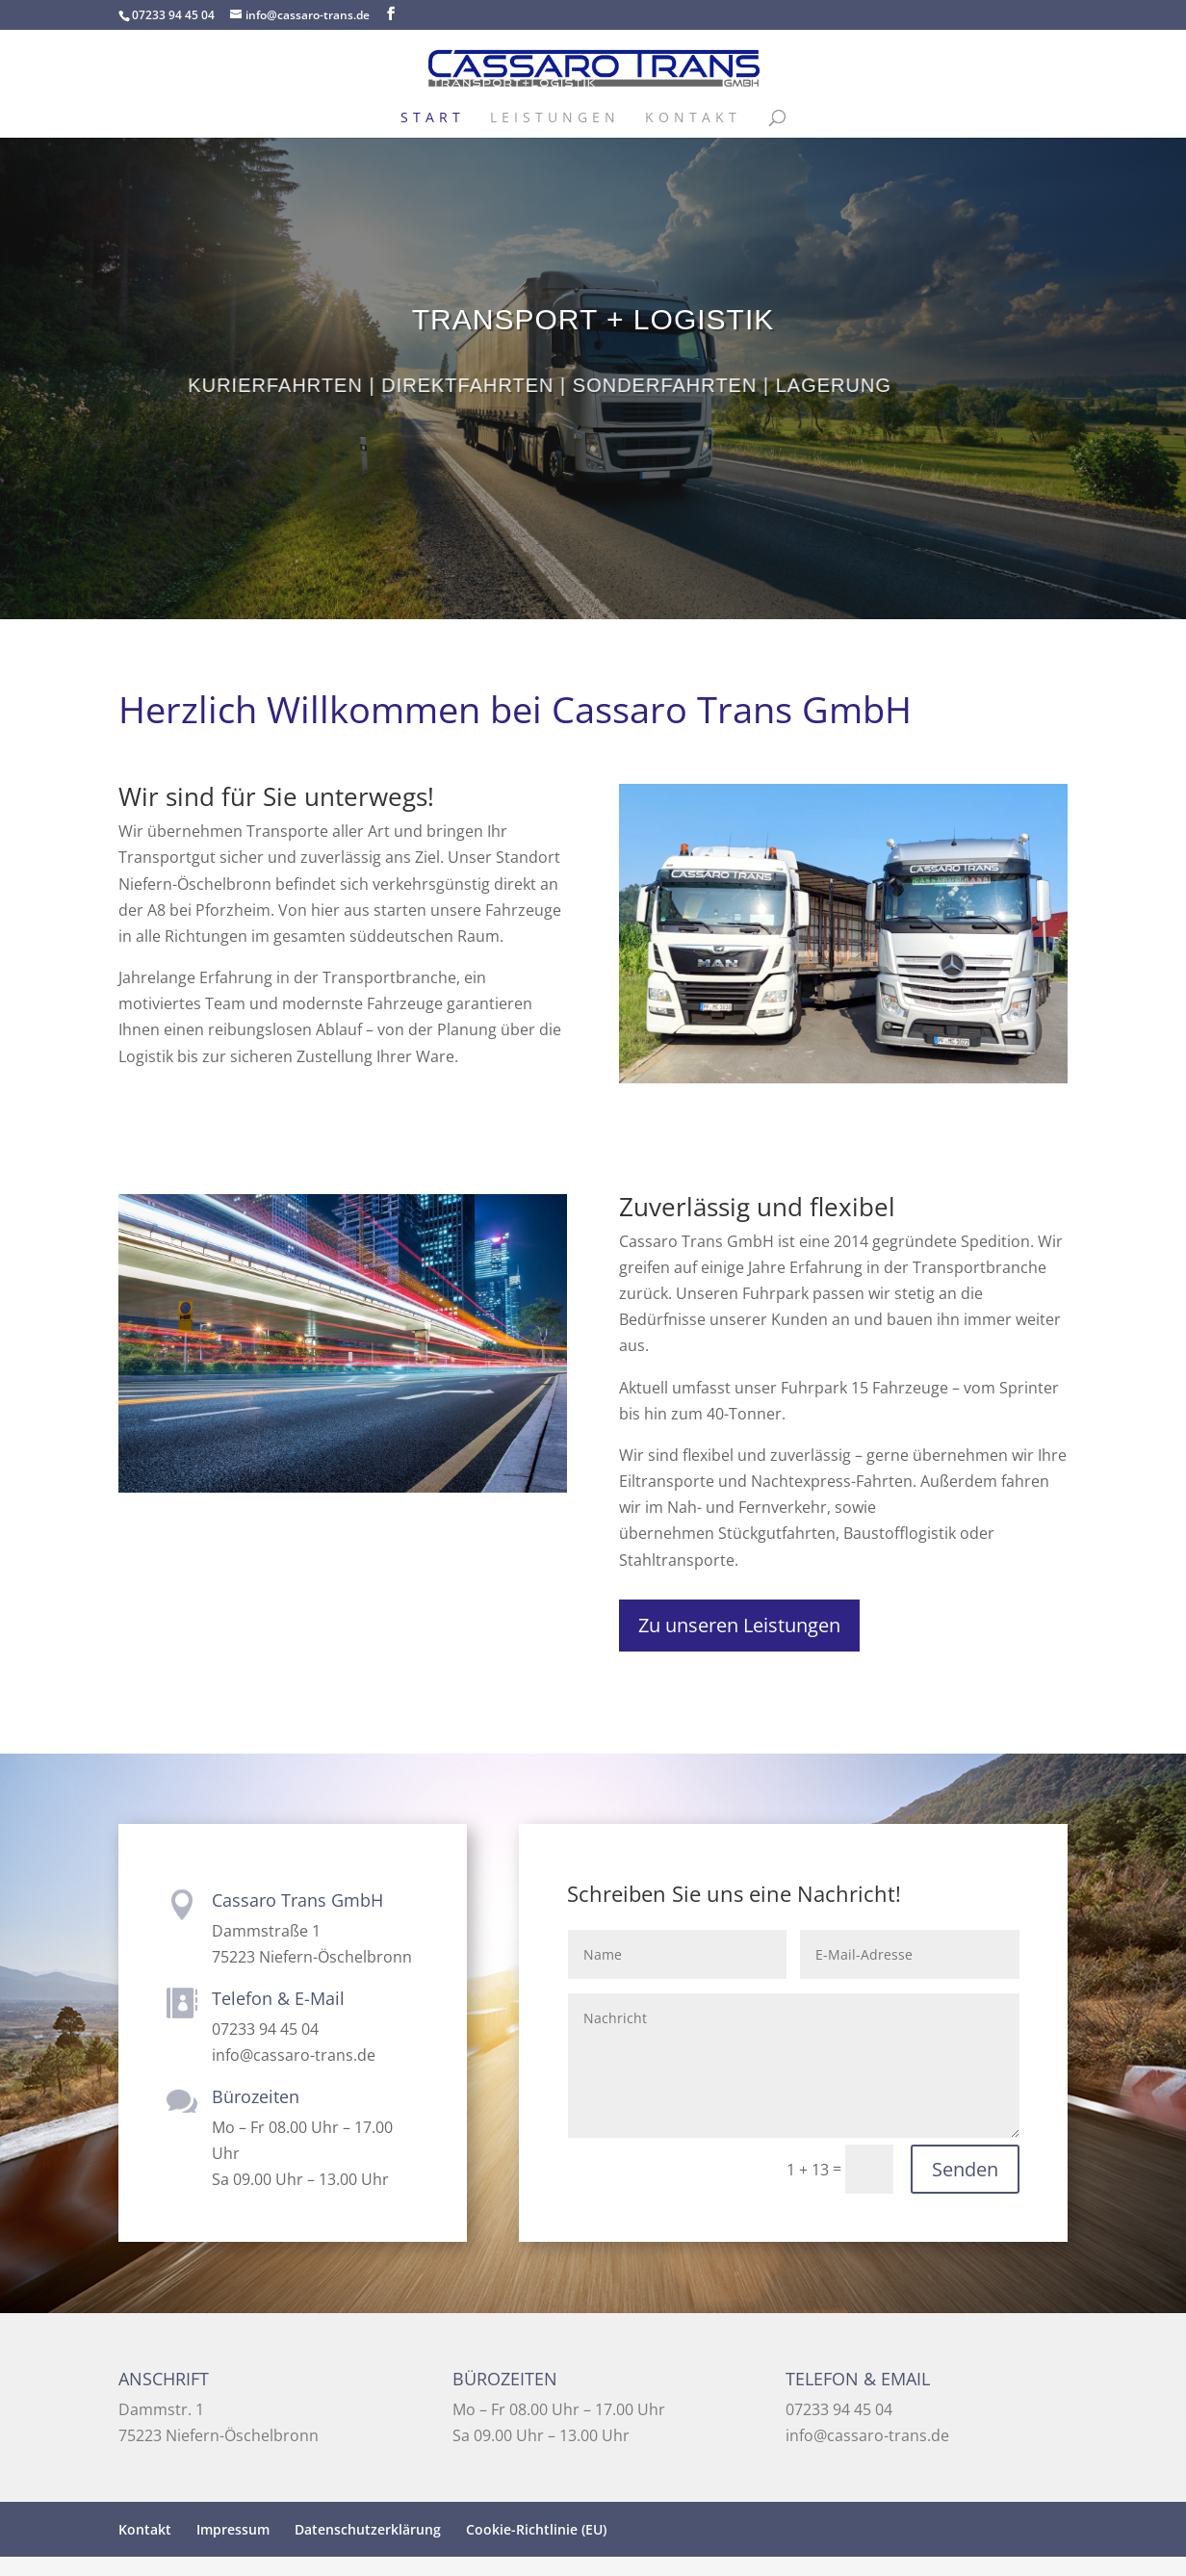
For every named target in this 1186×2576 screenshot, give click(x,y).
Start (432, 118)
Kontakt (693, 118)
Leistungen (555, 118)
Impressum (233, 2529)
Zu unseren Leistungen (739, 1625)
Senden (965, 2169)
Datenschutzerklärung (368, 2529)
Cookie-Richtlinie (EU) (536, 2529)
